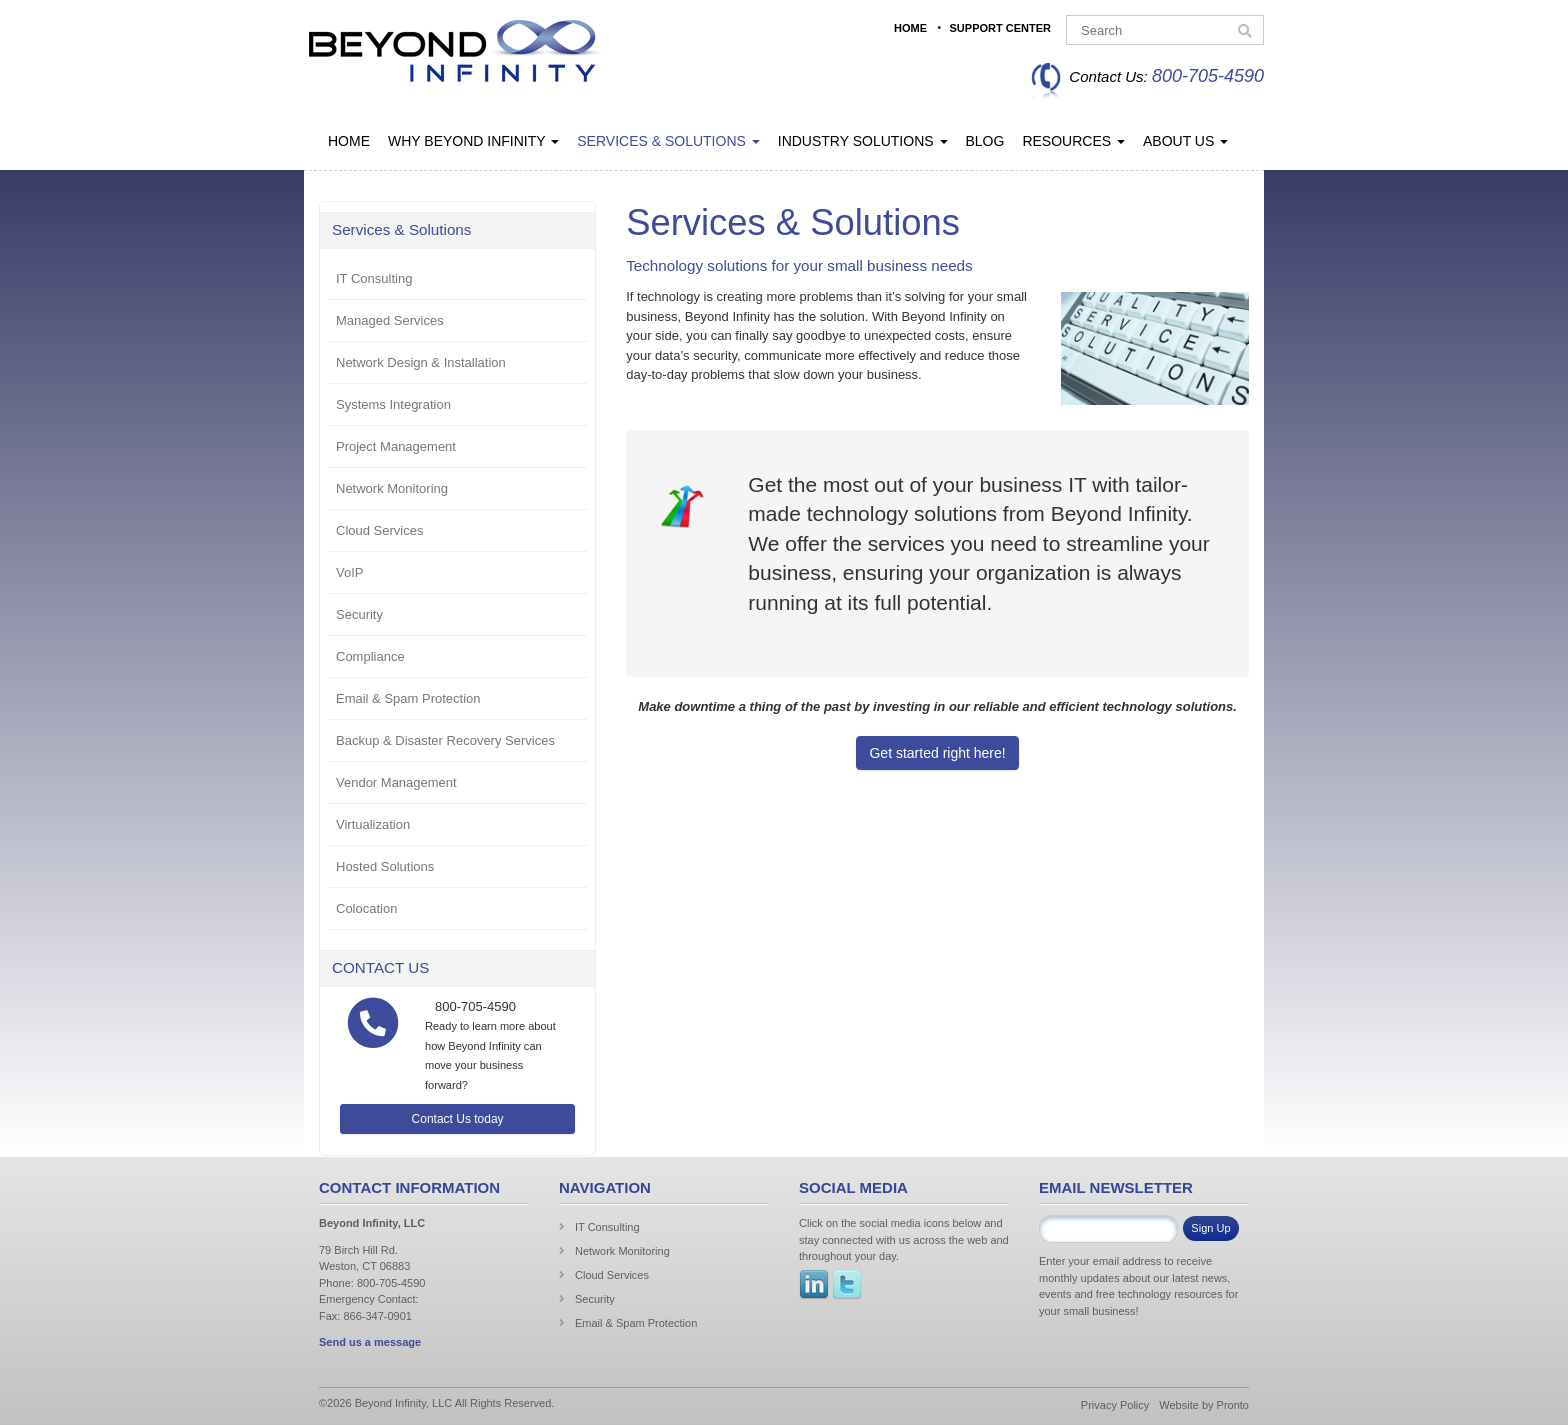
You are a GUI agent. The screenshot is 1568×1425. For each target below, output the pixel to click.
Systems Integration (393, 404)
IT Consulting (374, 278)
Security (359, 614)
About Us (1185, 141)
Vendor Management (396, 782)
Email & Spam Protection (408, 698)
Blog (985, 141)
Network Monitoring (392, 488)
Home (910, 28)
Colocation (366, 908)
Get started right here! (937, 753)
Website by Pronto (1204, 1405)
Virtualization (373, 824)
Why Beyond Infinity (473, 141)
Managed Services (390, 320)
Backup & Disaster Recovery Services (445, 740)
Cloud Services (379, 530)
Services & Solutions (668, 141)
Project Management (396, 446)
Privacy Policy (1115, 1405)
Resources (1073, 141)
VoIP (349, 572)
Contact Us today (458, 1119)
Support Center (1000, 28)
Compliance (370, 656)
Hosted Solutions (385, 866)
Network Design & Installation (421, 362)
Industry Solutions (863, 141)
